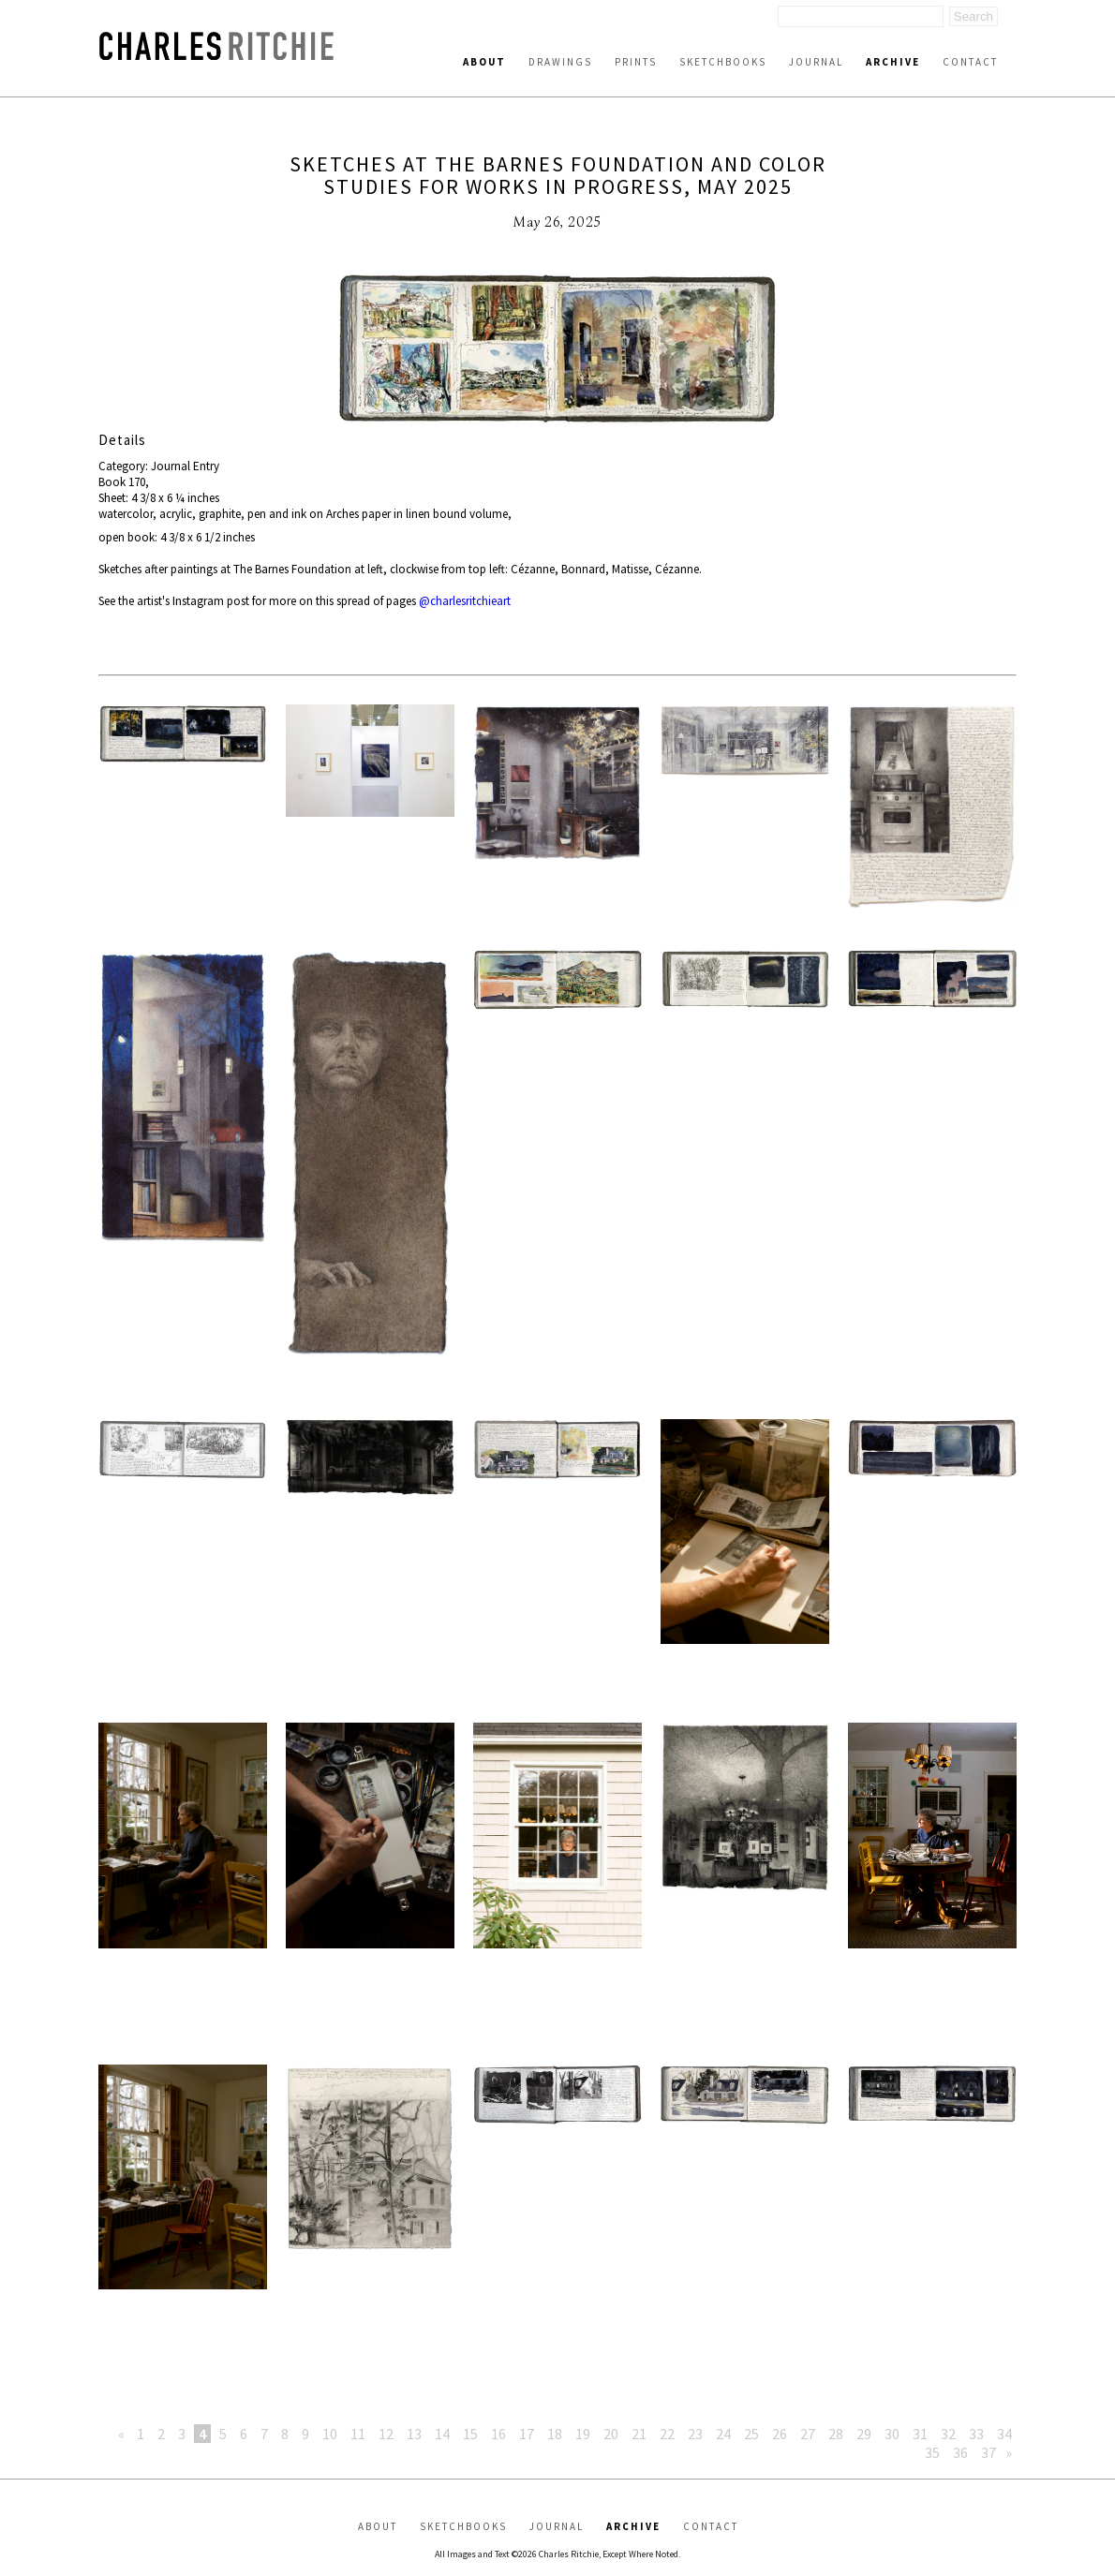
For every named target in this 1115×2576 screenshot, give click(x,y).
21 (639, 2433)
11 (357, 2433)
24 (723, 2433)
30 (892, 2433)
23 (695, 2433)
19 (582, 2433)
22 (667, 2433)
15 (470, 2433)
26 (779, 2433)
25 (751, 2433)
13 (414, 2433)
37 (988, 2452)
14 (442, 2433)
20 (610, 2433)
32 (948, 2433)
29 (863, 2433)
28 (835, 2433)
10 (329, 2433)
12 (386, 2433)
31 (920, 2433)
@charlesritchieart (465, 601)
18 (554, 2433)
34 (1004, 2433)
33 (976, 2433)
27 (807, 2433)
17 (526, 2433)
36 (960, 2452)
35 (932, 2452)
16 (498, 2433)
